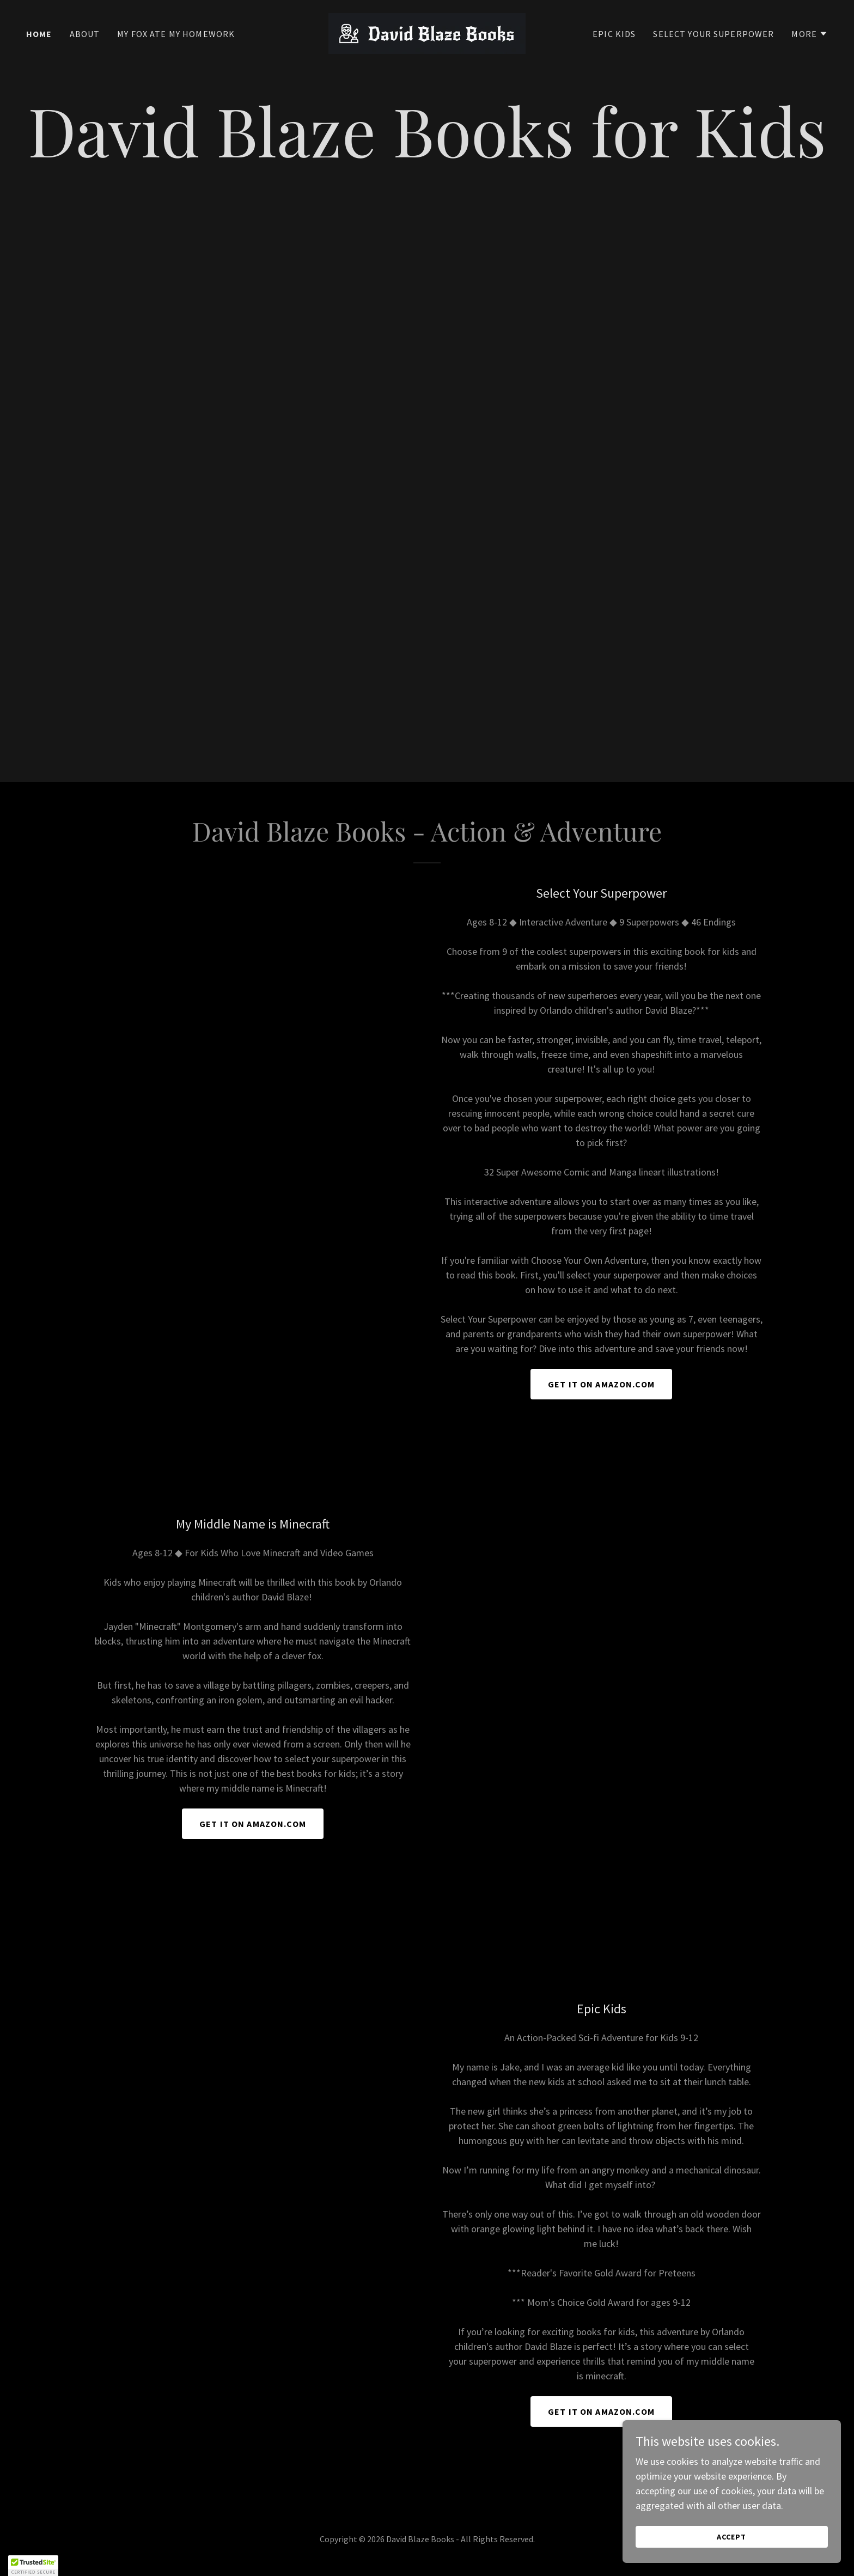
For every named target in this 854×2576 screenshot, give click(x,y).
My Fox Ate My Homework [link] (176, 33)
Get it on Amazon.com (601, 1384)
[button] (809, 33)
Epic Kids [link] (614, 33)
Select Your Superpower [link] (713, 33)
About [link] (85, 33)
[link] (427, 32)
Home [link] (39, 33)
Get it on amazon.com (252, 1823)
